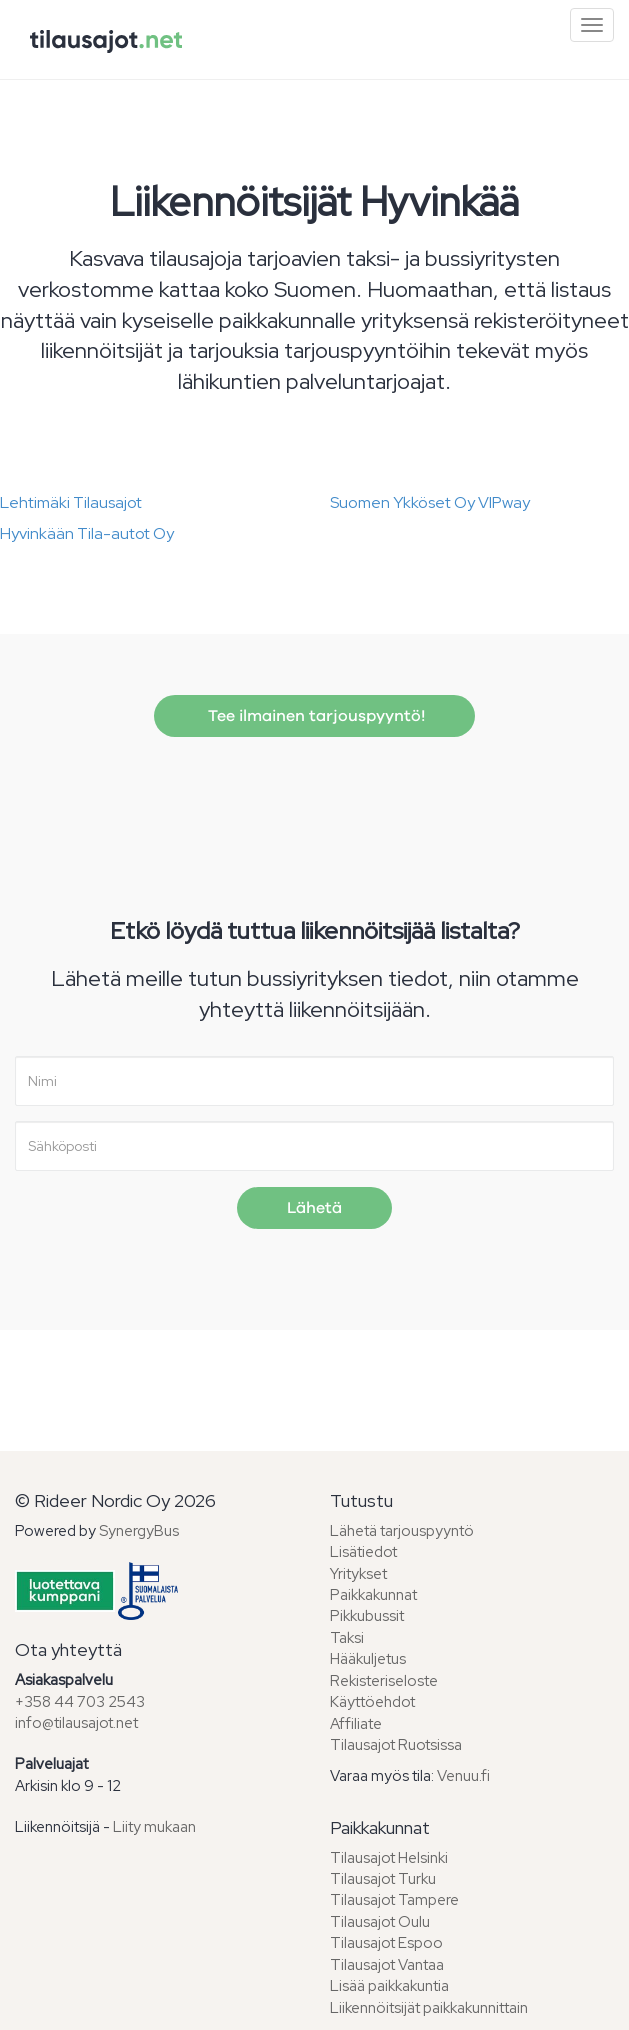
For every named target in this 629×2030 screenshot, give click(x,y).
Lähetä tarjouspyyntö (402, 1531)
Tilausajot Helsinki (389, 1858)
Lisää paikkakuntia (389, 1986)
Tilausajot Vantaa (387, 1965)
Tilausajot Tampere (394, 1900)
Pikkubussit (367, 1616)
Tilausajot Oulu (380, 1922)
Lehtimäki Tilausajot (71, 502)
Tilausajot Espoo (386, 1943)
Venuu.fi (463, 1776)
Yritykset (358, 1574)
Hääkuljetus (368, 1659)
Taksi (347, 1638)
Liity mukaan (154, 1827)
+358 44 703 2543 (80, 1702)
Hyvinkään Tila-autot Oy (87, 533)
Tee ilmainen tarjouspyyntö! (314, 716)
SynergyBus (139, 1531)
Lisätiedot (363, 1552)
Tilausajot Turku (383, 1879)
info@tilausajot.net (76, 1723)
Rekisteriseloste (384, 1681)
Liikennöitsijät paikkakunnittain (429, 2008)
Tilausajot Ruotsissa (396, 1745)
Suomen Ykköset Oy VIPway (430, 502)
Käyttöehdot (372, 1702)
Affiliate (356, 1724)
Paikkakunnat (373, 1595)
